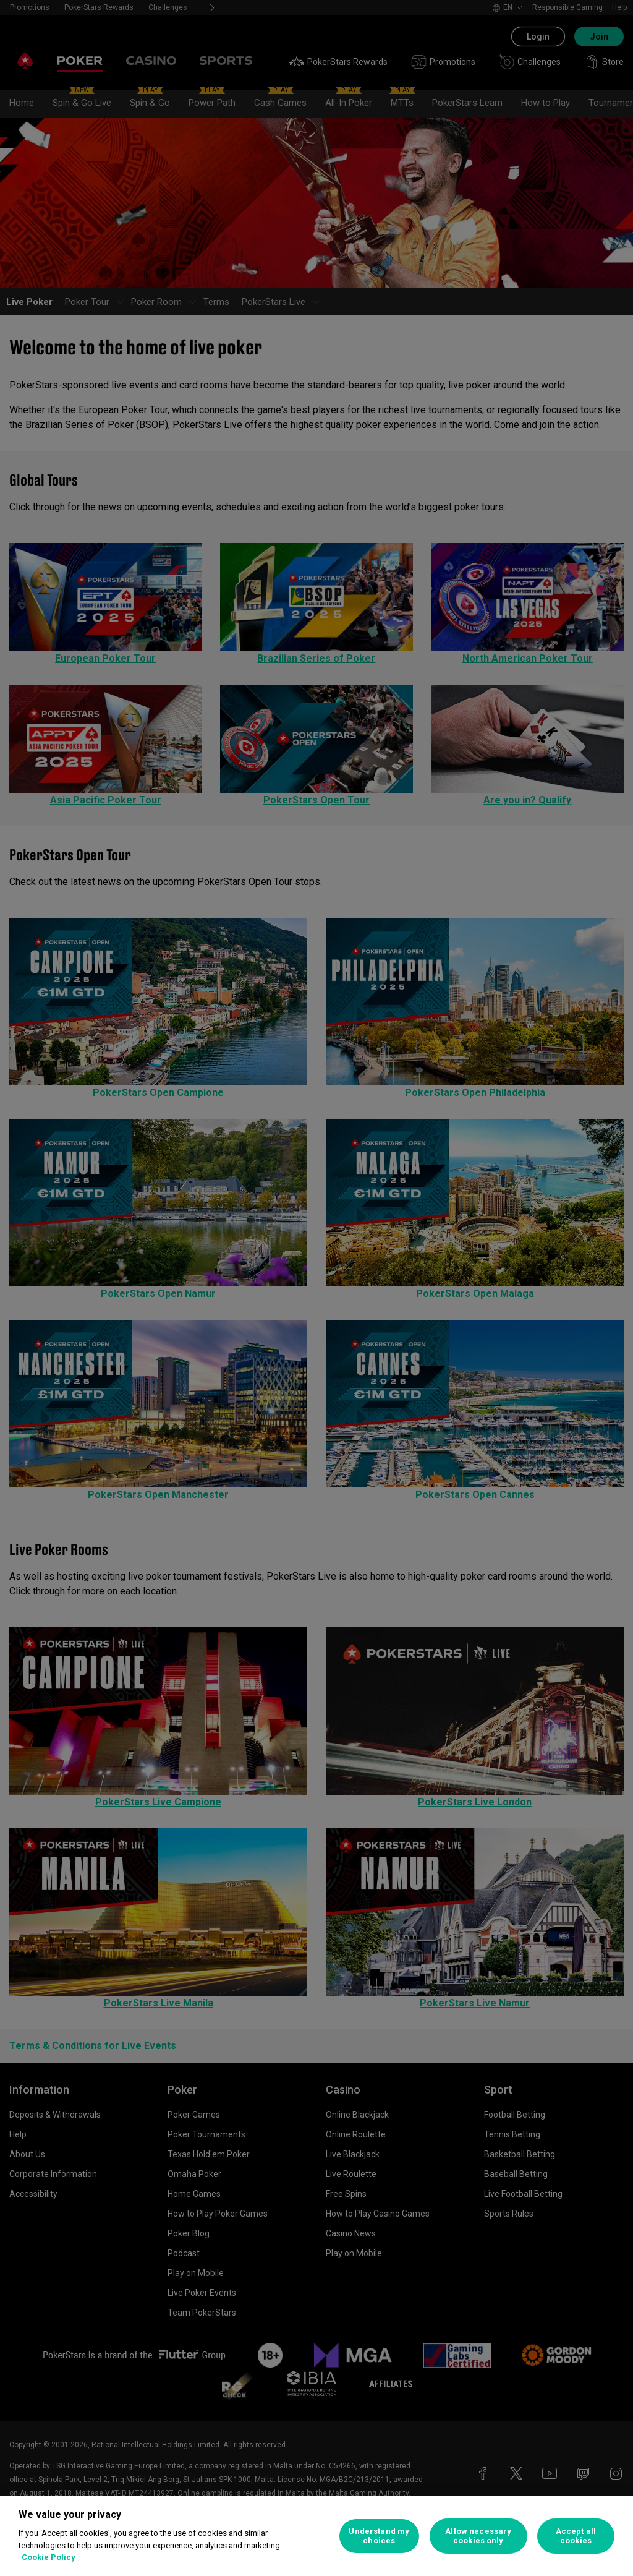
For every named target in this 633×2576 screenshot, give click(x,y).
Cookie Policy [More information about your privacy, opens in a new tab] (48, 2557)
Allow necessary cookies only (478, 2536)
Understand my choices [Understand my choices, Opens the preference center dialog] (379, 2536)
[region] (316, 2536)
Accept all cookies (576, 2536)
